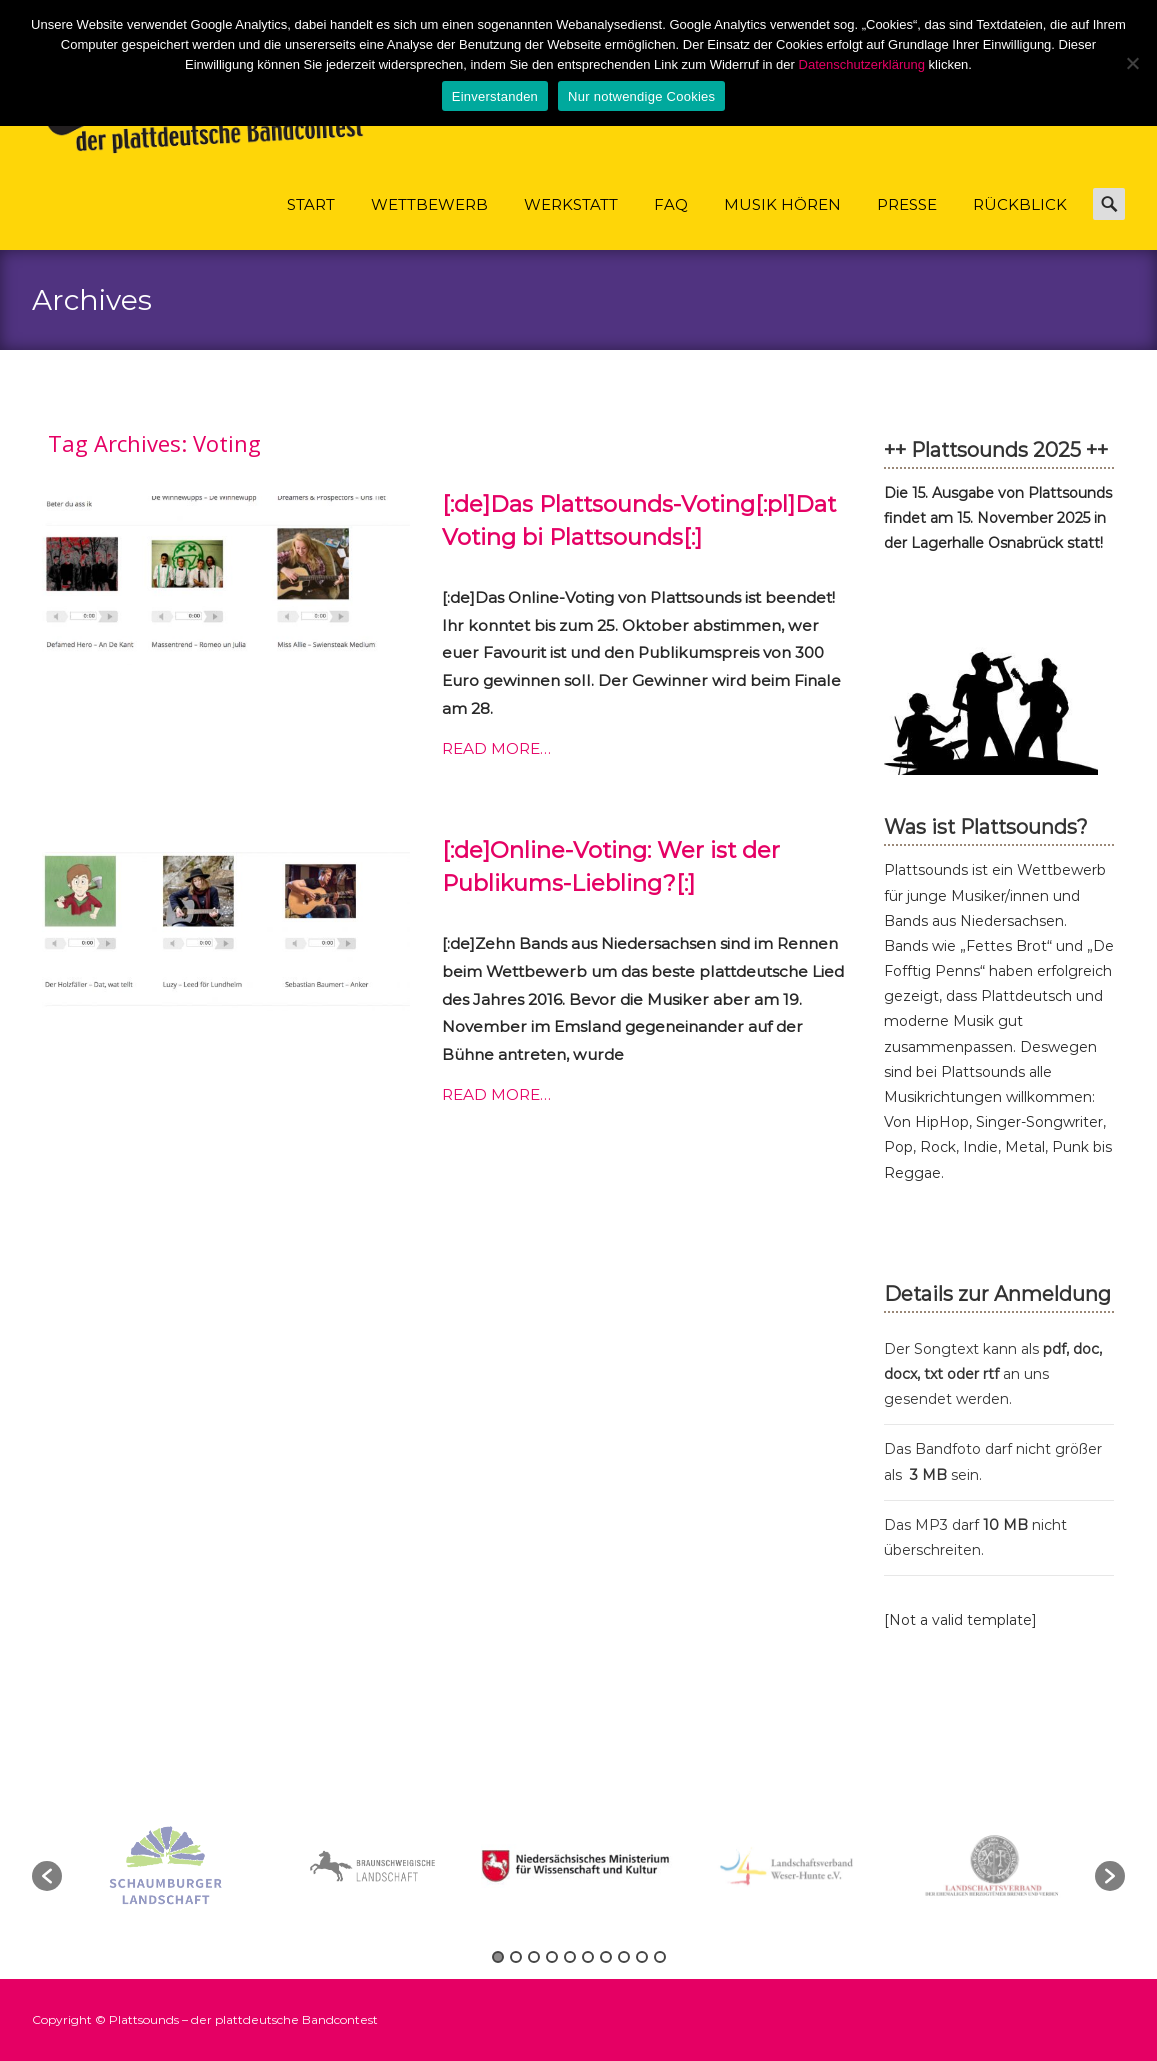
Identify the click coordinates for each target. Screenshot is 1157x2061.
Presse (907, 222)
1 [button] (498, 1957)
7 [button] (606, 1957)
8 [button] (624, 1957)
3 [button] (534, 1957)
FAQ (671, 222)
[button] (47, 1876)
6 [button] (588, 1957)
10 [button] (660, 1957)
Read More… (496, 748)
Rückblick (1020, 222)
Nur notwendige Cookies (641, 96)
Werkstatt (571, 222)
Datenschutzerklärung (862, 64)
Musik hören (782, 222)
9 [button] (642, 1957)
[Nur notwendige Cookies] (1132, 63)
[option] (579, 1865)
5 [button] (570, 1957)
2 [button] (516, 1957)
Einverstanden (495, 96)
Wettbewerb (429, 222)
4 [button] (552, 1957)
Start (311, 222)
